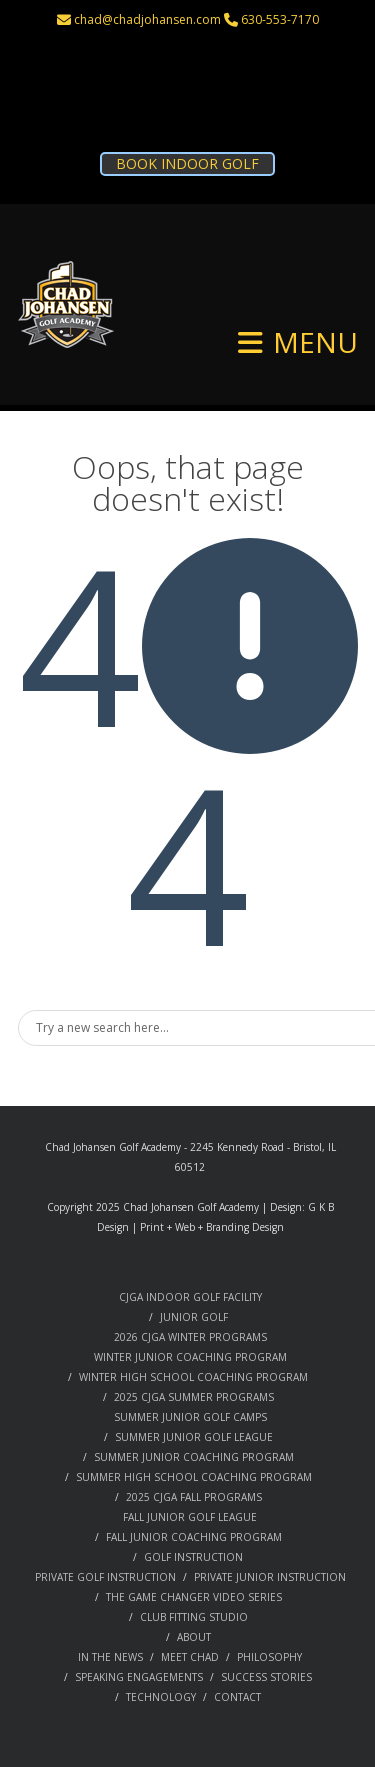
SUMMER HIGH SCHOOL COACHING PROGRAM (194, 1477)
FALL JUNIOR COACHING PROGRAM (194, 1537)
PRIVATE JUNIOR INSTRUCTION (270, 1577)
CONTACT (237, 1697)
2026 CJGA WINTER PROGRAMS (190, 1337)
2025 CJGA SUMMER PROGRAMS (194, 1397)
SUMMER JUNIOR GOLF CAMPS (190, 1417)
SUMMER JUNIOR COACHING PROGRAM (194, 1457)
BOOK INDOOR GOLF (187, 163)
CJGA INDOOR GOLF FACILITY (190, 1297)
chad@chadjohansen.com (147, 19)
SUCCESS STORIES (266, 1677)
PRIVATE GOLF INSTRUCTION (105, 1577)
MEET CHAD (190, 1657)
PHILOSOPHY (269, 1657)
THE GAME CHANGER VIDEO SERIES (194, 1597)
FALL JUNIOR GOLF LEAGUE (190, 1517)
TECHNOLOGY (161, 1697)
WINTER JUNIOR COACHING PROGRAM (190, 1357)
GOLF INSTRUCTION (193, 1557)
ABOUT (194, 1637)
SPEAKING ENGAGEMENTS (139, 1677)
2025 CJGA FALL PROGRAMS (194, 1497)
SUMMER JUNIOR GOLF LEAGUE (194, 1437)
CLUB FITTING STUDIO (194, 1617)
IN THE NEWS (110, 1657)
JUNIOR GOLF (194, 1317)
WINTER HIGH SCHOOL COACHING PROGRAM (193, 1377)
